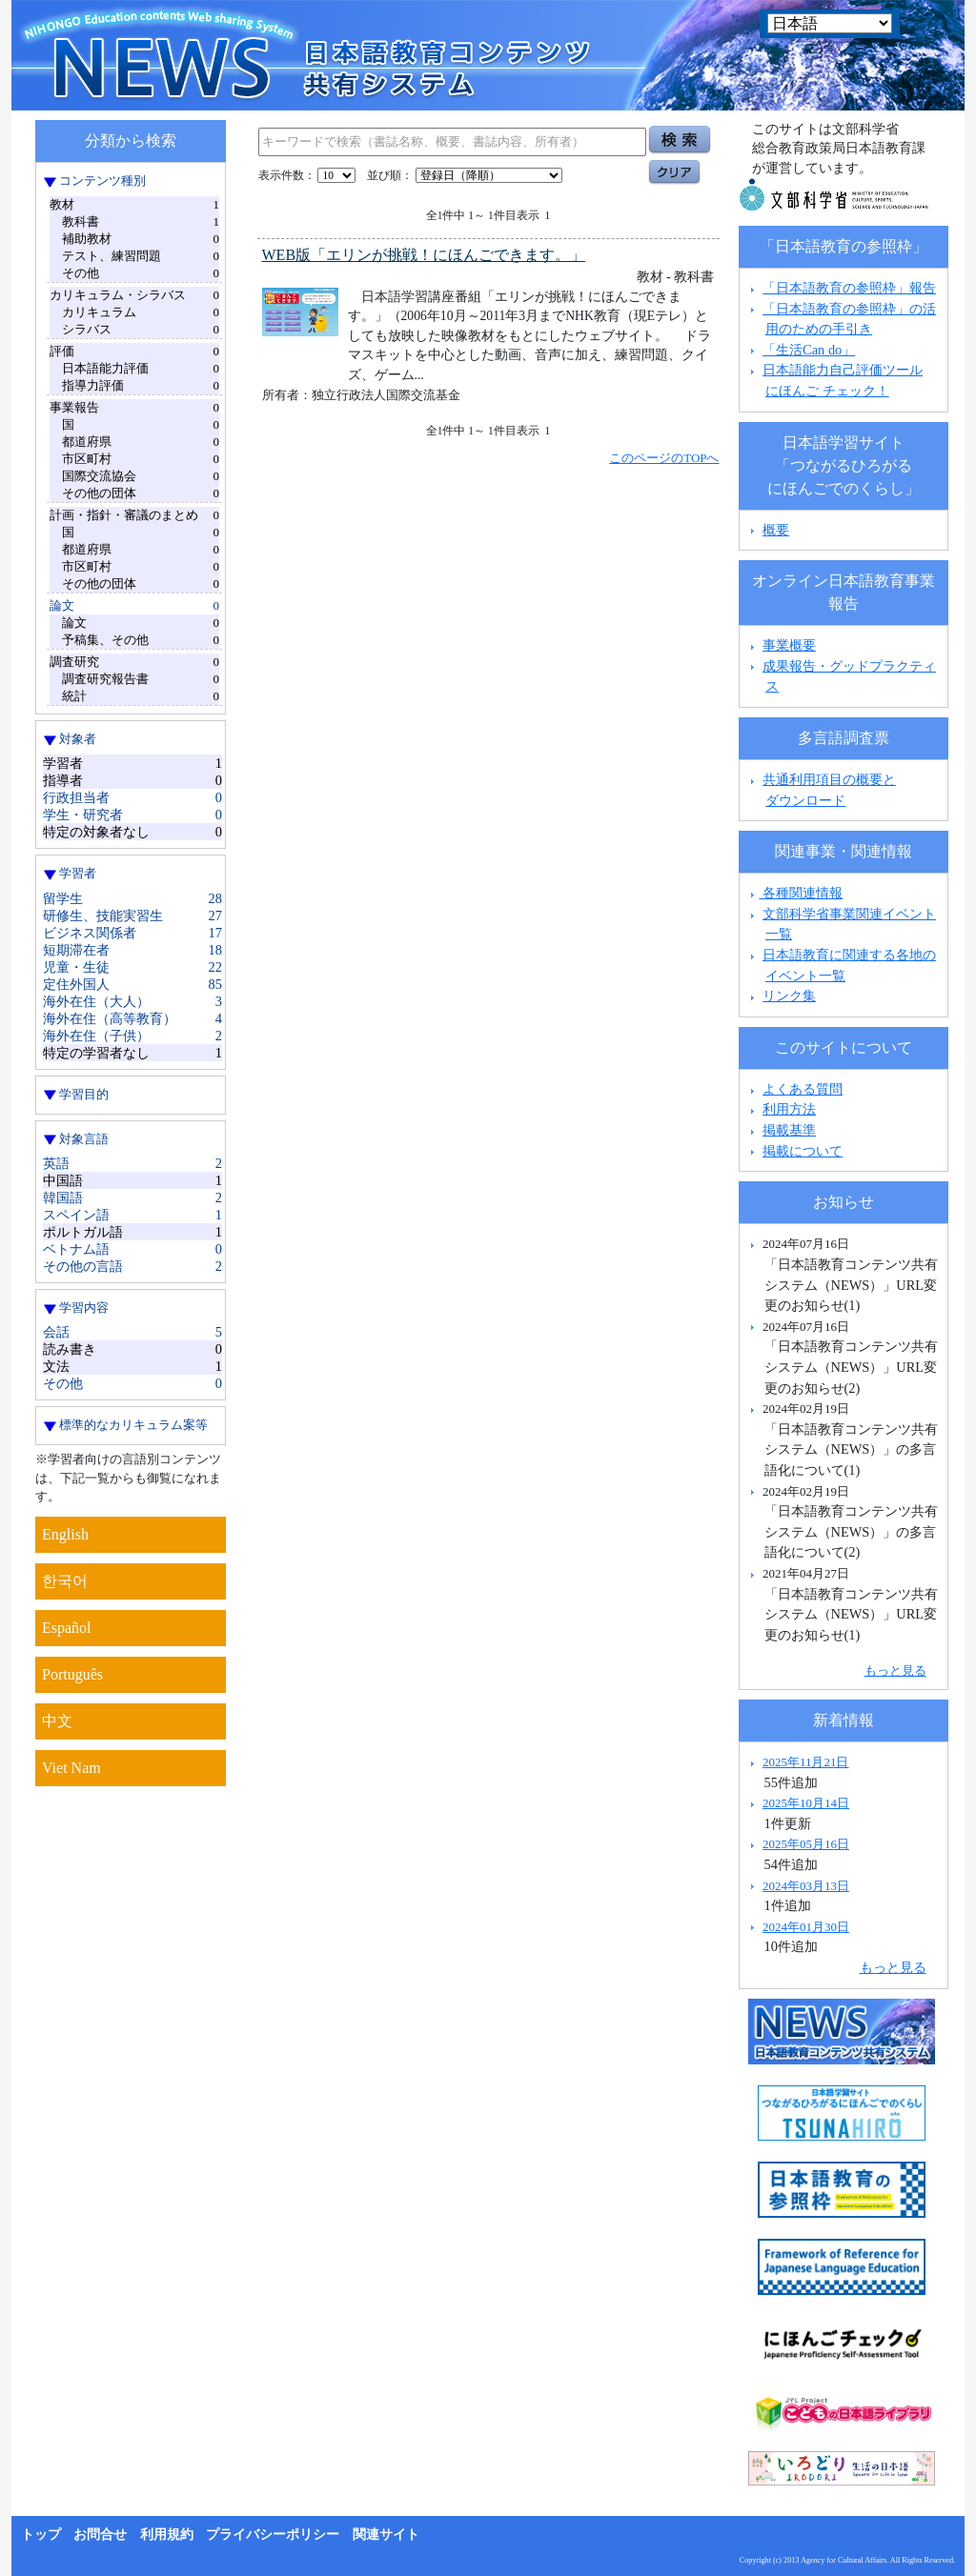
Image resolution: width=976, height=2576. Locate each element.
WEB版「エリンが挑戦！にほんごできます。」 (424, 255)
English (65, 1534)
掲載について (802, 1150)
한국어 (65, 1581)
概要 (775, 529)
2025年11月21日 (805, 1762)
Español (67, 1628)
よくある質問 (802, 1089)
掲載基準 (789, 1129)
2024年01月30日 (805, 1927)
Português (72, 1674)
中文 (57, 1721)
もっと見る (895, 1670)
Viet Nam (71, 1768)
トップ (41, 2534)
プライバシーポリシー (272, 2534)
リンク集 (789, 995)
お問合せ (100, 2534)
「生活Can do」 (808, 349)
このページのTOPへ (664, 458)
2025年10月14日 (805, 1803)
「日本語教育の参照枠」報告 (849, 287)
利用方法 (789, 1109)
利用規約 (166, 2534)
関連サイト (386, 2534)
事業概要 (789, 645)
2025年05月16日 (805, 1844)
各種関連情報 (794, 892)
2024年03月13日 (805, 1886)
